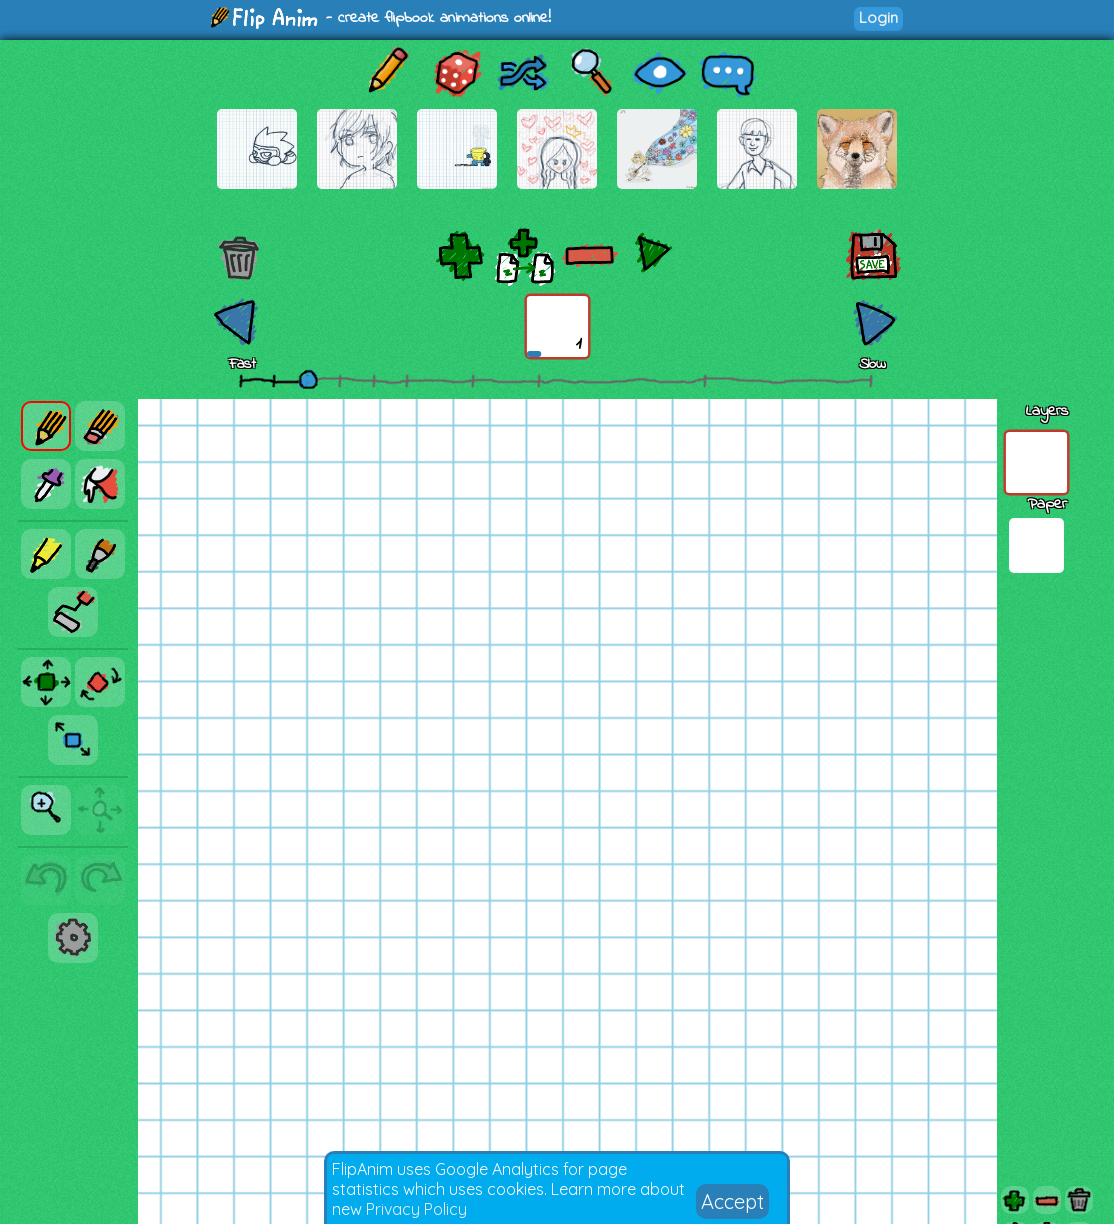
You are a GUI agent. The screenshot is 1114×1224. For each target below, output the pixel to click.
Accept (732, 1201)
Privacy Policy (416, 1209)
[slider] (308, 379)
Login (878, 17)
